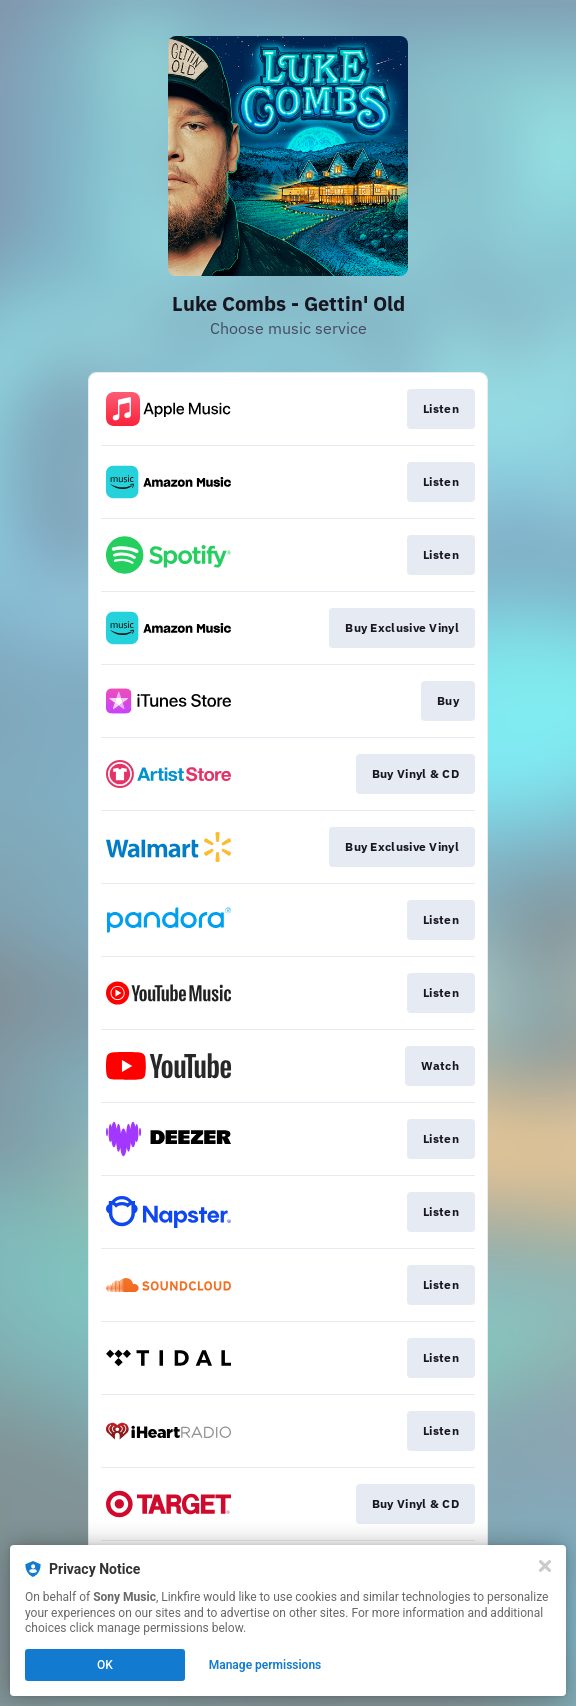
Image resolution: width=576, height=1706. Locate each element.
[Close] (545, 1566)
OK (105, 1665)
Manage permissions (265, 1665)
